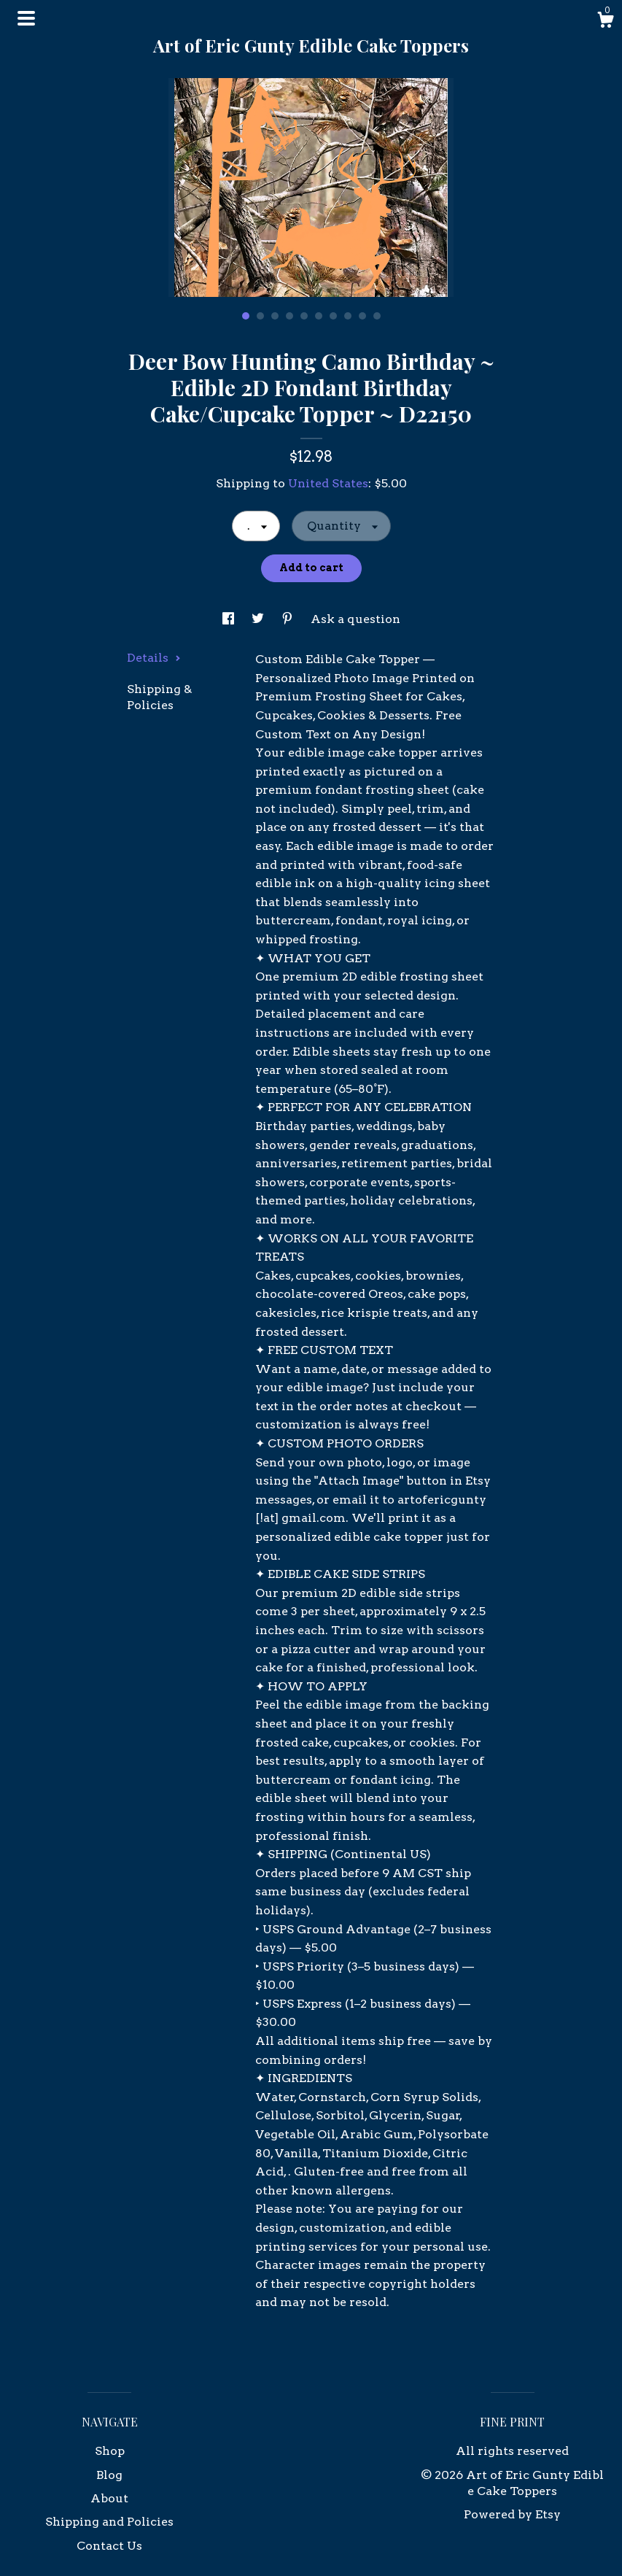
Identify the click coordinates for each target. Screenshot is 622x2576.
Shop (110, 2451)
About (109, 2498)
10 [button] (377, 316)
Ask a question (355, 619)
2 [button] (260, 316)
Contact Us (109, 2546)
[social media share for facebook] (229, 619)
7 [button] (333, 316)
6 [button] (318, 316)
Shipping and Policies (109, 2522)
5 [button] (304, 316)
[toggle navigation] (26, 18)
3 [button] (275, 316)
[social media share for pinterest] (288, 619)
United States (328, 483)
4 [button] (289, 316)
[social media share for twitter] (259, 619)
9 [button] (362, 316)
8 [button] (347, 316)
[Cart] (605, 22)
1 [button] (245, 316)
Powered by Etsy (512, 2514)
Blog (109, 2475)
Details (154, 658)
